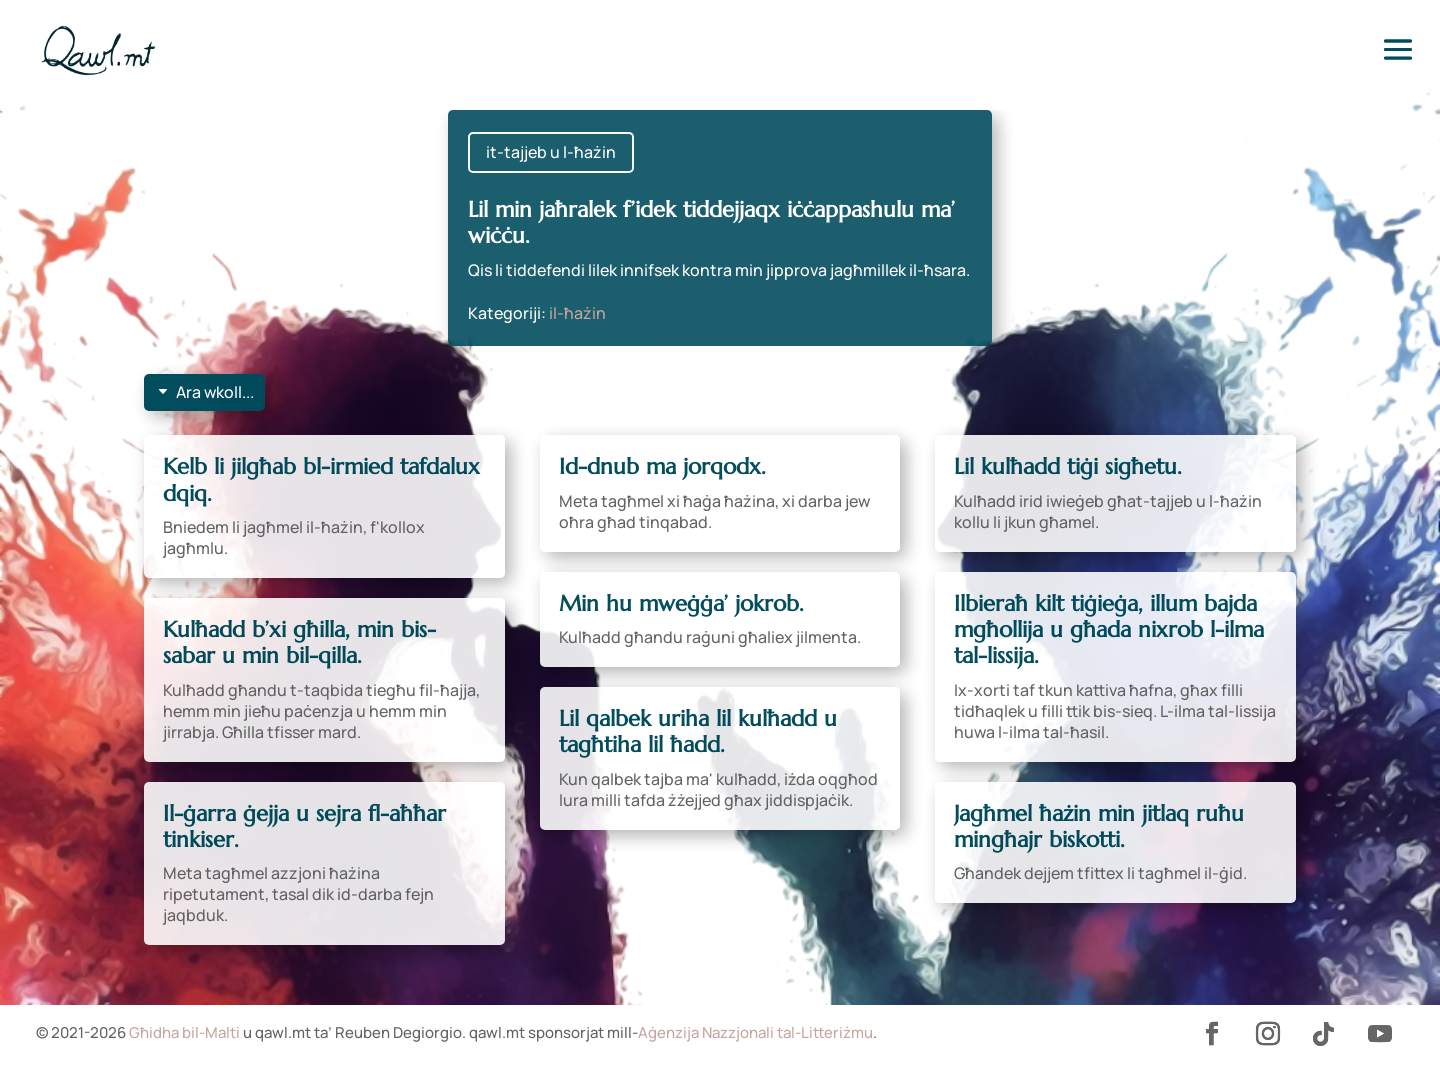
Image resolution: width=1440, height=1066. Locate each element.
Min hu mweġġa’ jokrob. (681, 603)
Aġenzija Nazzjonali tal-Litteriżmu (755, 1032)
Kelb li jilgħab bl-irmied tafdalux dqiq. (321, 479)
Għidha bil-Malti (184, 1032)
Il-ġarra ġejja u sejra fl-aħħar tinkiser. (304, 826)
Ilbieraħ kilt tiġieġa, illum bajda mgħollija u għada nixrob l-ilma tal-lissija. (1109, 630)
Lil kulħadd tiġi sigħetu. (1068, 466)
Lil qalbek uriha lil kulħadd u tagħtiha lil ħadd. (698, 731)
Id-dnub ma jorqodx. (662, 466)
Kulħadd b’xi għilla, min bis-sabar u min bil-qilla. (299, 642)
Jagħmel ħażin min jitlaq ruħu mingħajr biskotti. (1099, 826)
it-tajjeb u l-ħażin (551, 152)
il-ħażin (577, 313)
